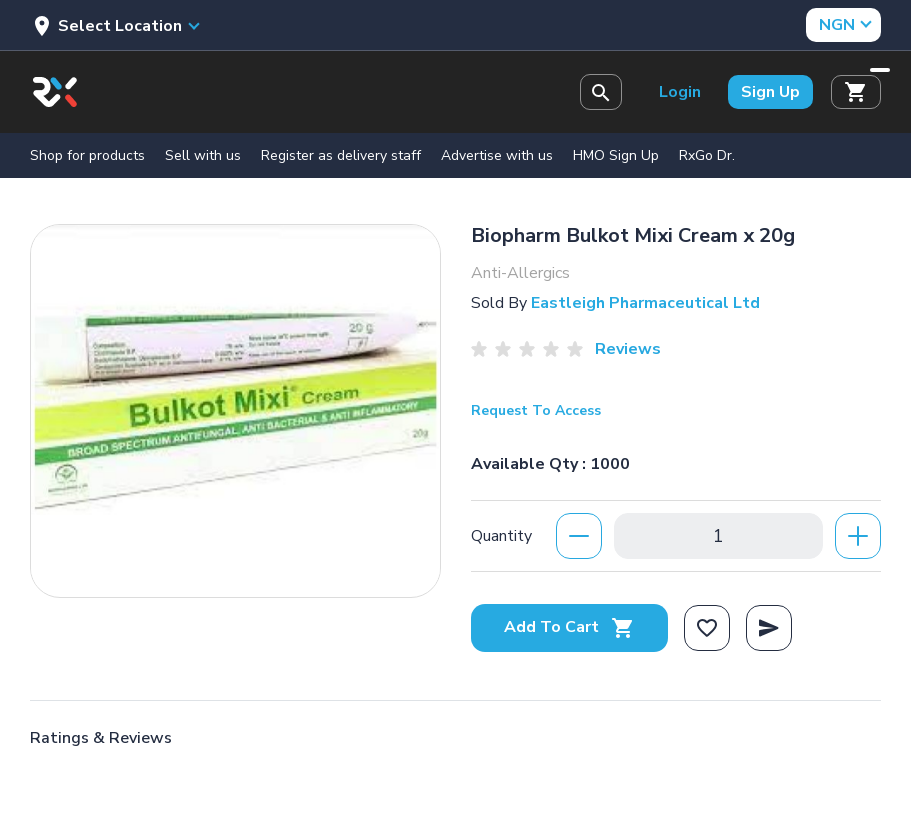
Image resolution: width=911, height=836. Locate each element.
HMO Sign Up (616, 155)
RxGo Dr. (707, 155)
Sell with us (203, 155)
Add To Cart (569, 627)
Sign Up (770, 92)
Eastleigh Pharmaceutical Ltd (645, 303)
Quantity (501, 536)
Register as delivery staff (341, 155)
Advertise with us (497, 155)
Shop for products (87, 155)
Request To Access (536, 410)
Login (680, 92)
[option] (235, 406)
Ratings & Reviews (101, 738)
